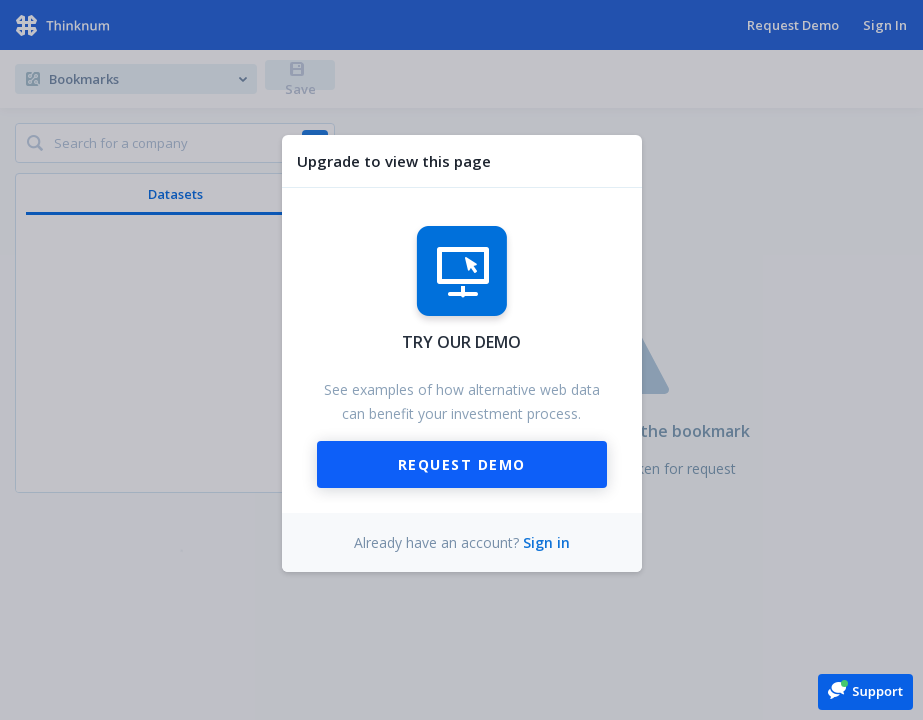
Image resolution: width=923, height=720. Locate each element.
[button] (865, 690)
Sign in (546, 542)
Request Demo (462, 464)
